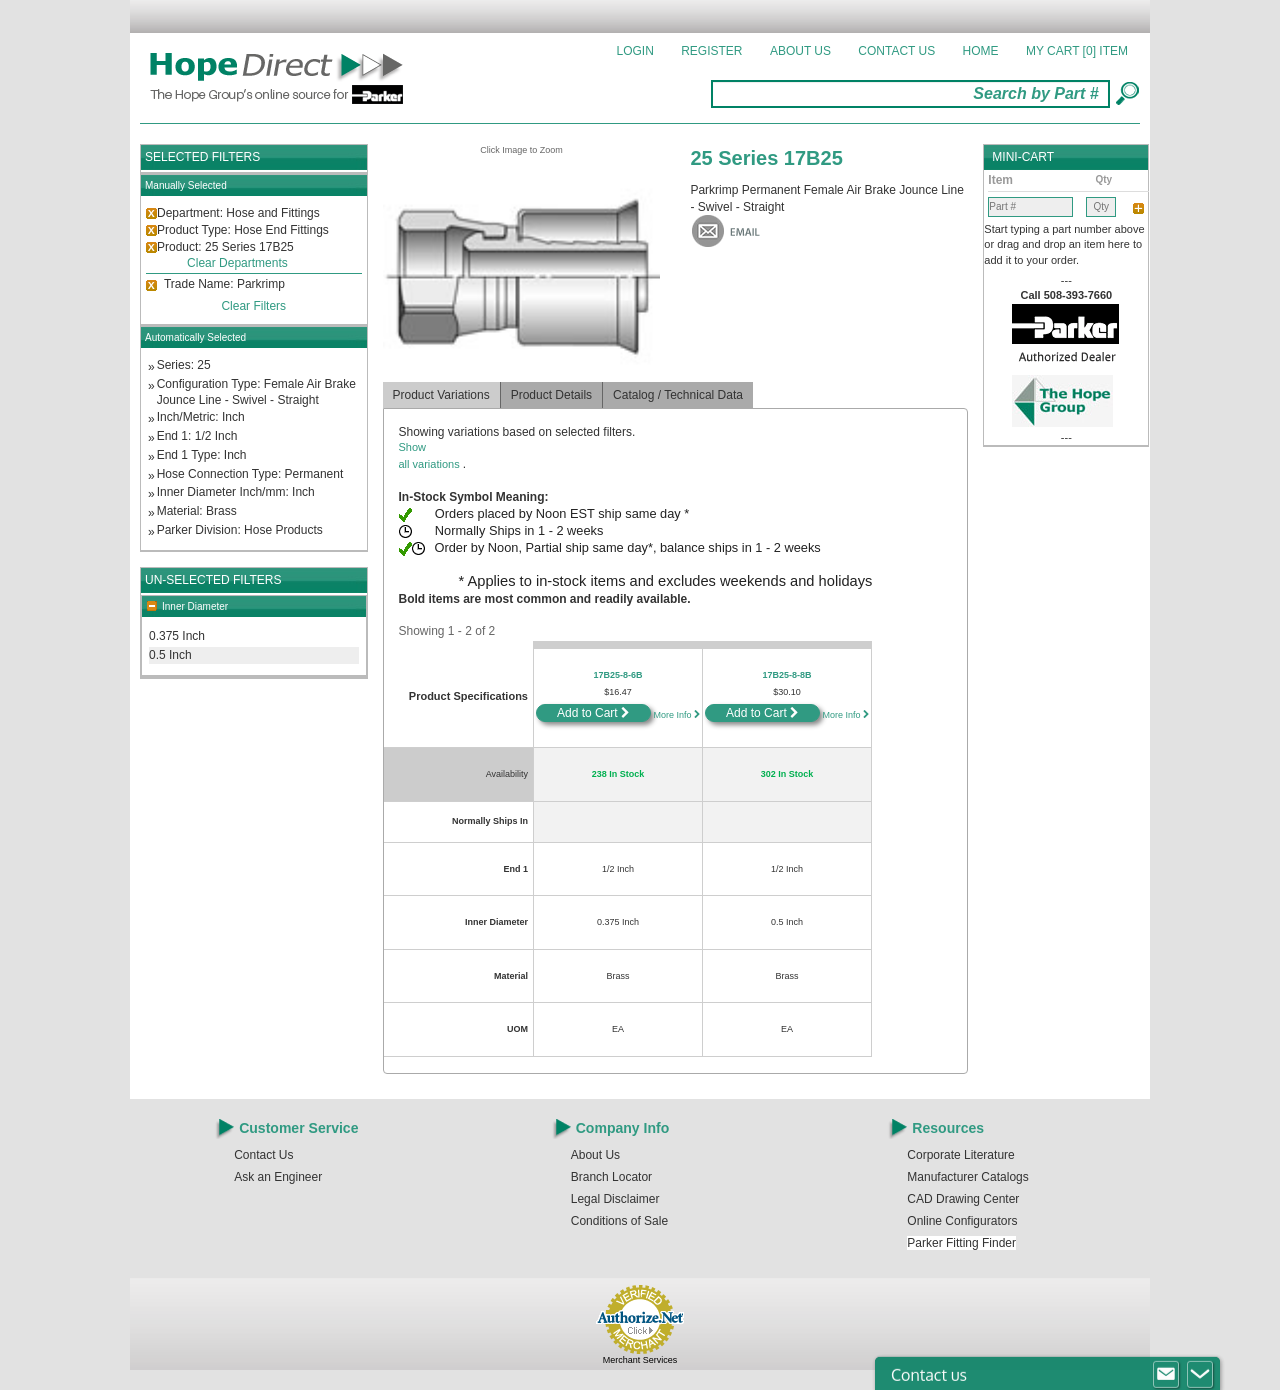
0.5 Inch (170, 655)
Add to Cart (593, 713)
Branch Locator (611, 1177)
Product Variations (441, 395)
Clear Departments (237, 263)
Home (981, 51)
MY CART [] (1077, 51)
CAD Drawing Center (963, 1199)
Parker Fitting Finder (961, 1243)
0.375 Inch (177, 636)
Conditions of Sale (619, 1221)
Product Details (551, 395)
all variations (676, 454)
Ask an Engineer (278, 1177)
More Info (675, 715)
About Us (800, 51)
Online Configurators (962, 1221)
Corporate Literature (960, 1155)
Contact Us (896, 51)
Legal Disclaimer (615, 1199)
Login (635, 51)
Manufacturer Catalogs (967, 1177)
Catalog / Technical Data (678, 395)
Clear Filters (253, 306)
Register (711, 51)
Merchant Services (640, 1360)
